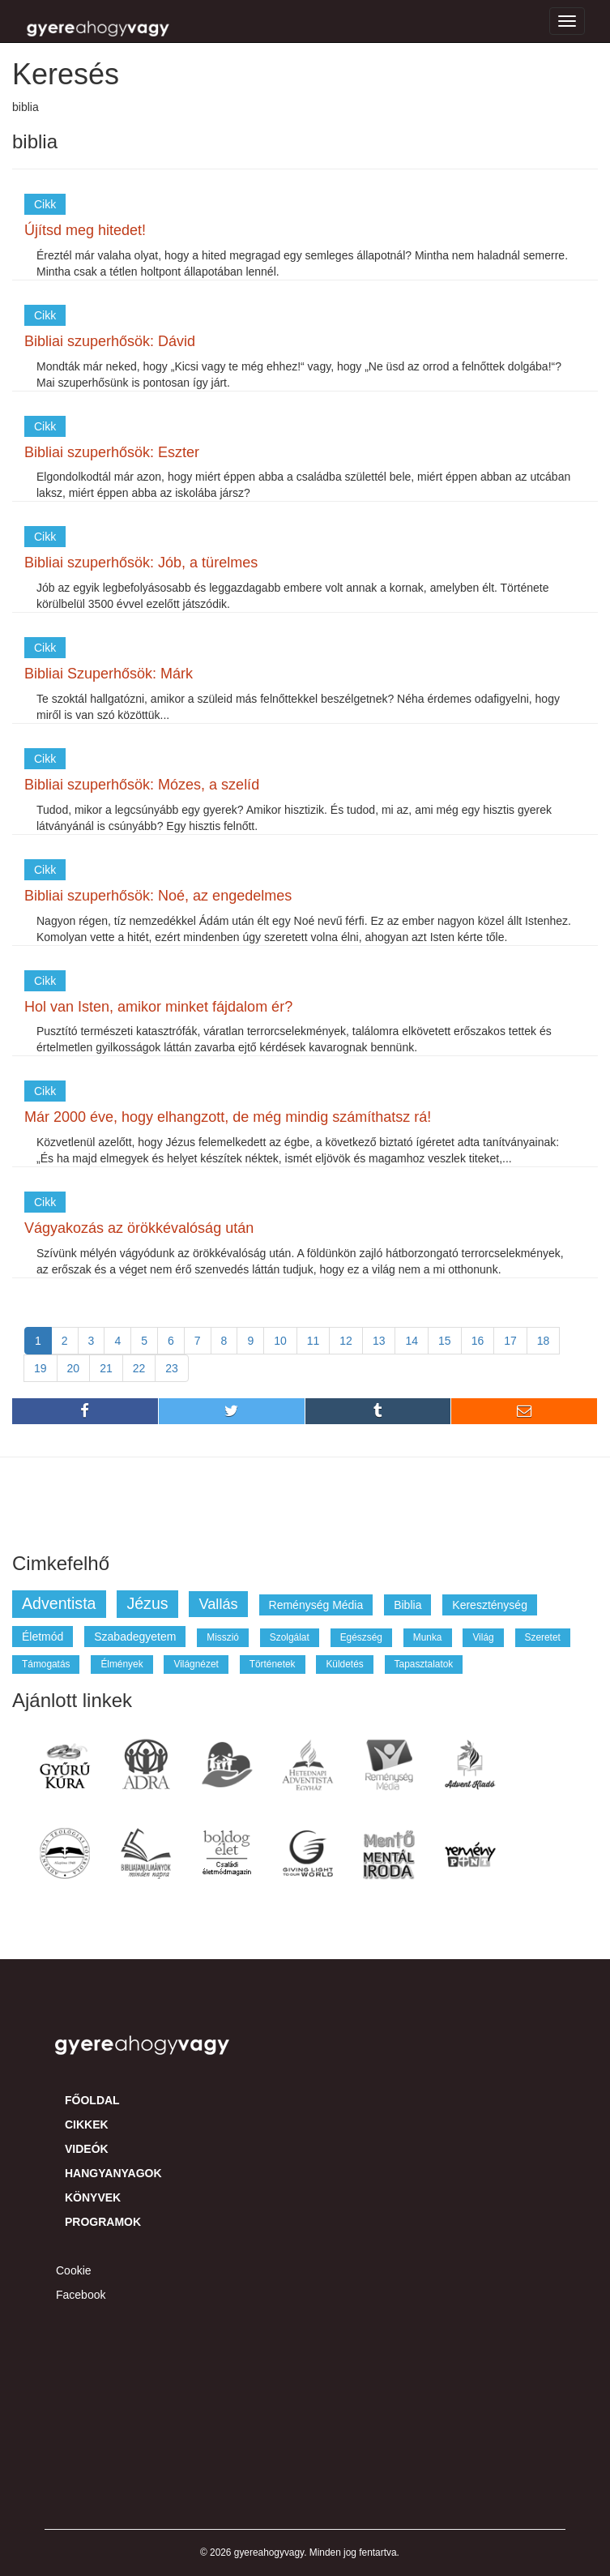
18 (543, 1340)
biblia (407, 1604)
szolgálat (289, 1637)
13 (379, 1340)
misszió (223, 1637)
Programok (103, 2221)
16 (477, 1340)
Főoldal (92, 2100)
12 (345, 1340)
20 (73, 1368)
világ (482, 1637)
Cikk (45, 204)
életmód (42, 1636)
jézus (147, 1603)
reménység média (316, 1604)
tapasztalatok (424, 1664)
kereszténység (489, 1604)
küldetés (344, 1664)
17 (510, 1340)
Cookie (74, 2270)
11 (313, 1340)
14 (411, 1340)
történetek (273, 1664)
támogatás (46, 1664)
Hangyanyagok (113, 2173)
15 (444, 1340)
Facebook (80, 2294)
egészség (361, 1637)
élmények (121, 1664)
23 (171, 1368)
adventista (59, 1603)
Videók (87, 2148)
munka (427, 1637)
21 (106, 1368)
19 (40, 1368)
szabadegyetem (135, 1636)
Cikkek (87, 2124)
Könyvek (93, 2197)
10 (280, 1340)
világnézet (195, 1664)
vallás (217, 1604)
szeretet (543, 1637)
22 (139, 1368)
